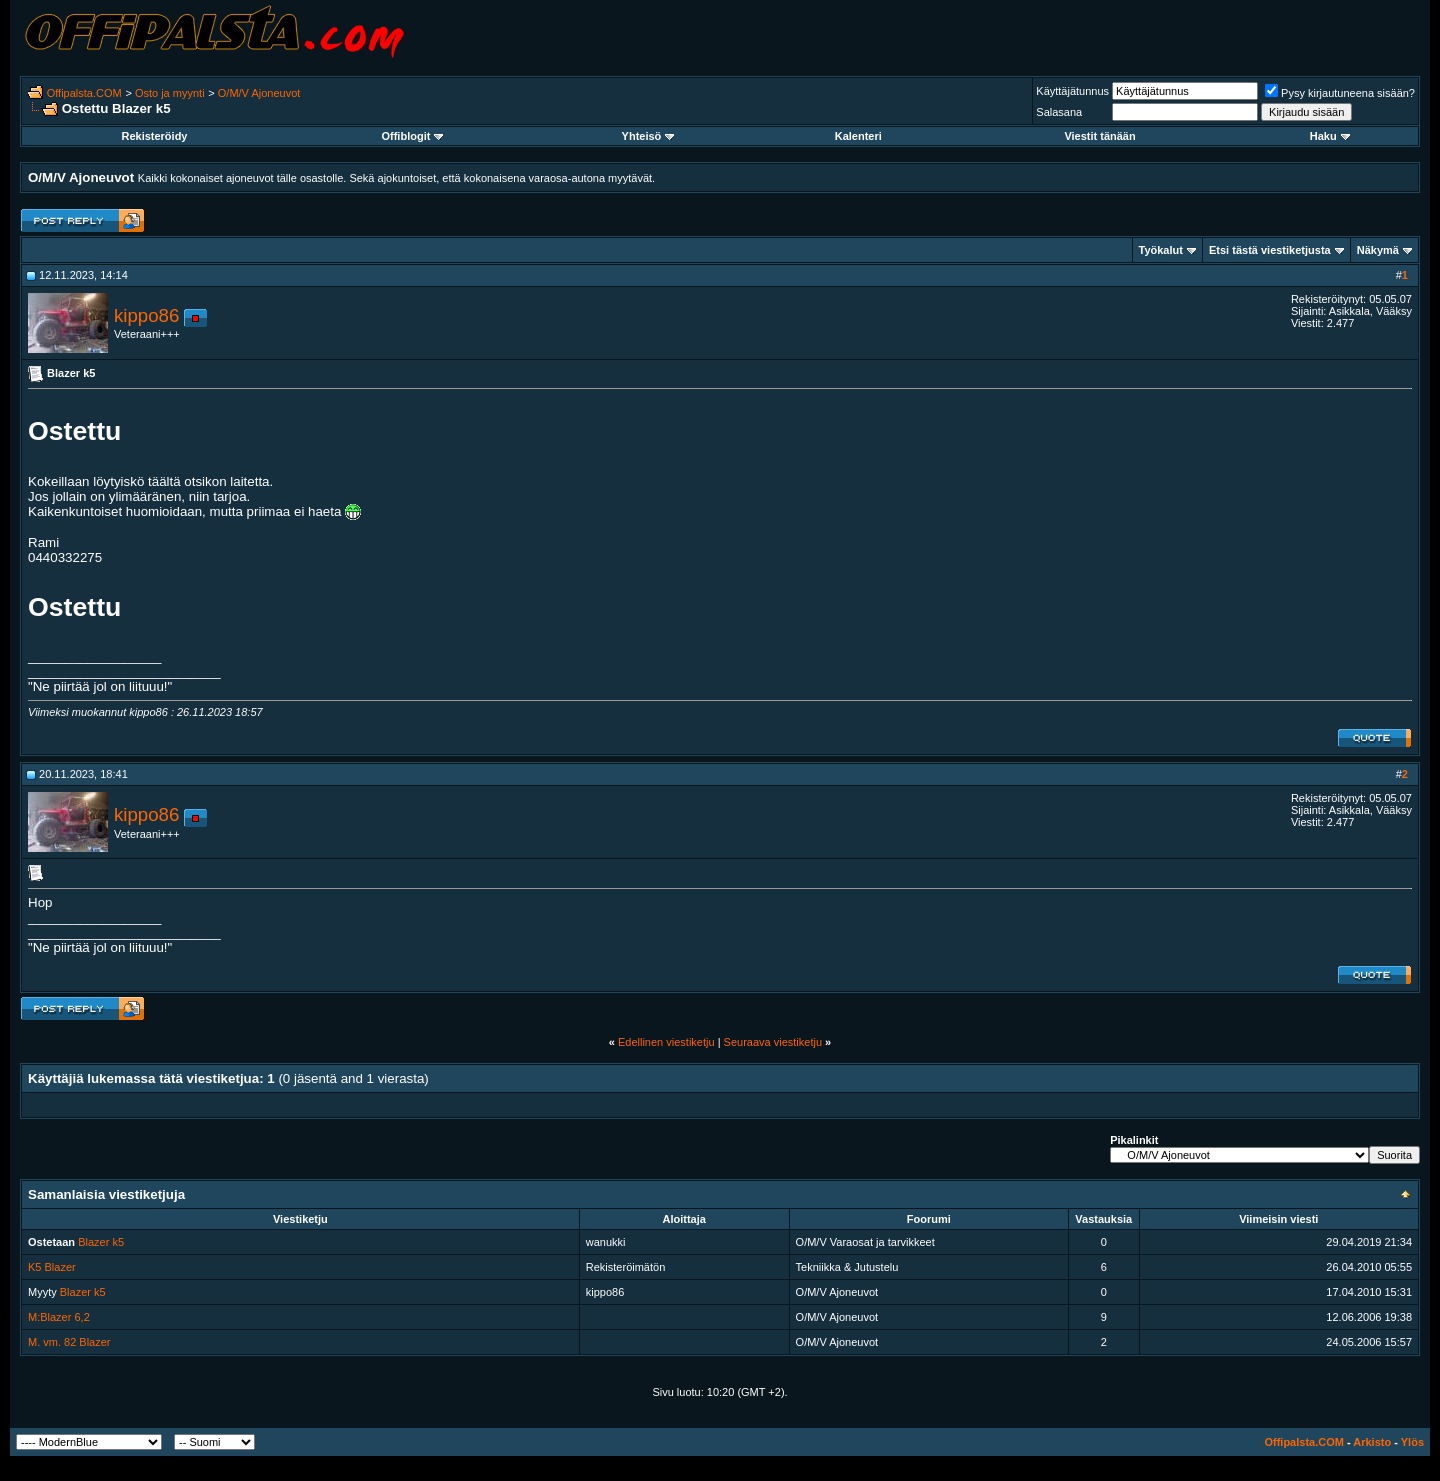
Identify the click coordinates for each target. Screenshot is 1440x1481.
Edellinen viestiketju (666, 1042)
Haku (1330, 136)
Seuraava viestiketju (773, 1042)
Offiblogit (412, 136)
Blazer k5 (101, 1242)
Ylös (1412, 1442)
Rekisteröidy (154, 136)
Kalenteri (858, 136)
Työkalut (1161, 250)
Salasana (1059, 112)
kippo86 (146, 315)
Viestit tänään (1099, 136)
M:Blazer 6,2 (59, 1317)
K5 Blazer (52, 1267)
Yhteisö (648, 136)
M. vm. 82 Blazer (69, 1342)
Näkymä (1378, 250)
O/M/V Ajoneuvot (259, 93)
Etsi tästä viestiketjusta (1270, 250)
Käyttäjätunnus (1072, 91)
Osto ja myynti (170, 93)
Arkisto (1372, 1442)
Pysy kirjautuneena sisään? (1340, 93)
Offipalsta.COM (84, 93)
